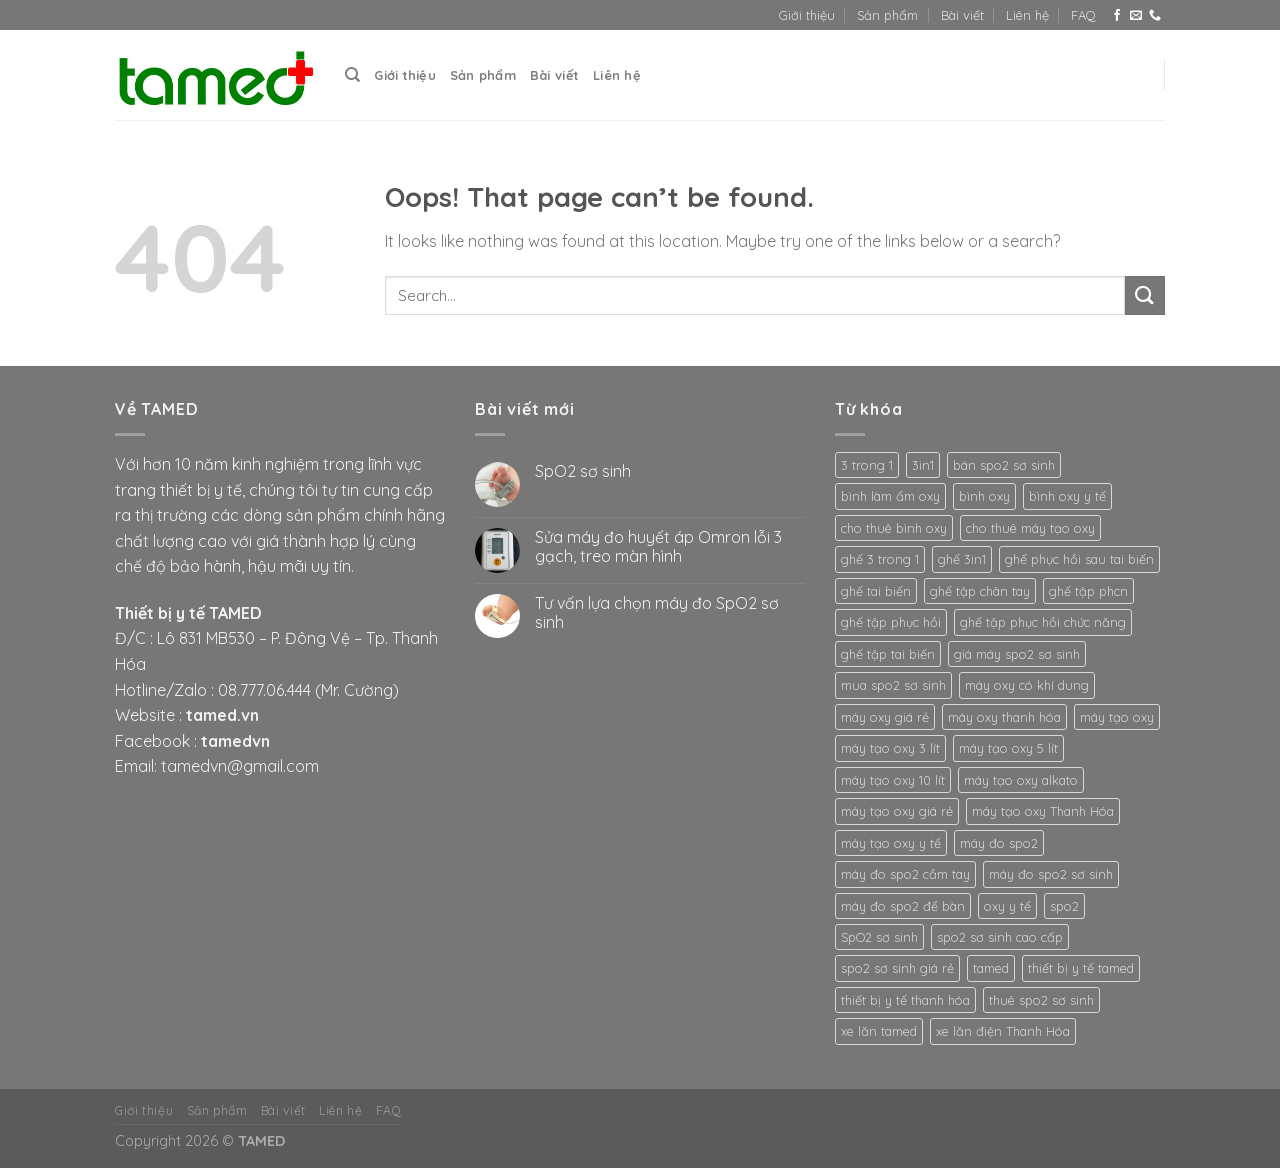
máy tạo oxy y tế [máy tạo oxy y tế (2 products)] (891, 843)
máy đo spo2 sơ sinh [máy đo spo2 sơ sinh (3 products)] (1051, 874)
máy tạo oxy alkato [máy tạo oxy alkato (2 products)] (1021, 780)
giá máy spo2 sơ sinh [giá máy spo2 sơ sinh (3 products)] (1017, 654)
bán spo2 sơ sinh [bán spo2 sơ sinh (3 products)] (1004, 465)
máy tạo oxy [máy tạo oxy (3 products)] (1117, 717)
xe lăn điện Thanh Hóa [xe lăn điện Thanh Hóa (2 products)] (1003, 1031)
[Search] (352, 75)
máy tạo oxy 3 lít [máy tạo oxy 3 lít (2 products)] (890, 748)
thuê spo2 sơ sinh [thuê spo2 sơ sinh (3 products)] (1041, 1000)
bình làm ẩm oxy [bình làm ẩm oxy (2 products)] (890, 496)
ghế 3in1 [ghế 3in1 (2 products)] (962, 559)
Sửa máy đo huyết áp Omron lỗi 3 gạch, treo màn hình (658, 547)
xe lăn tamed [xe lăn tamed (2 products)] (879, 1031)
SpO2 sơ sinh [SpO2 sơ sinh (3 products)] (879, 937)
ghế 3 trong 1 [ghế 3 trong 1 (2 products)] (880, 559)
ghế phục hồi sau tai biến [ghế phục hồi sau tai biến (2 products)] (1079, 559)
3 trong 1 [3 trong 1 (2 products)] (867, 465)
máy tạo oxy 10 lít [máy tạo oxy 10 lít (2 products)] (893, 780)
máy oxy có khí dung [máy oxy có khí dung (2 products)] (1027, 685)
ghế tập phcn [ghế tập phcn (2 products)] (1088, 591)
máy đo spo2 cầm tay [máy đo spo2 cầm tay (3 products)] (905, 874)
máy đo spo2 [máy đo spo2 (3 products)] (999, 843)
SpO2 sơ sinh (583, 471)
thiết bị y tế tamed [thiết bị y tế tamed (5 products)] (1081, 968)
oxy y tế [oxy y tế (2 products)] (1007, 906)
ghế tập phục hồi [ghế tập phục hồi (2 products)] (891, 622)
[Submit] (1145, 295)
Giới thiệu (807, 15)
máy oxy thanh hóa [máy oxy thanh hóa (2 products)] (1004, 717)
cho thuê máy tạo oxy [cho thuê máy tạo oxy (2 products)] (1030, 528)
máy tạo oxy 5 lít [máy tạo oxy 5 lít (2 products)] (1008, 748)
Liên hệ (1027, 15)
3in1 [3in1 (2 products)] (923, 465)
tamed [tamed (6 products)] (991, 968)
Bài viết (962, 15)
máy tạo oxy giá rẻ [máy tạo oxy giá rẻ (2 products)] (897, 811)
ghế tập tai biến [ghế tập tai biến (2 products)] (888, 654)
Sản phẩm (887, 15)
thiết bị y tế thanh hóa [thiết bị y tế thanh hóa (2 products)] (905, 1000)
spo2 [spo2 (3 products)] (1064, 906)
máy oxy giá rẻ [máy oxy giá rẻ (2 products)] (885, 717)
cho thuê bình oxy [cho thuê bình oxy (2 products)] (894, 528)
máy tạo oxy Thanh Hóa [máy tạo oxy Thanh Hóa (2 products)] (1043, 811)
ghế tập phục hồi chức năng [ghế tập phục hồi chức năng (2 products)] (1043, 622)
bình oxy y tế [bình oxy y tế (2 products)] (1067, 496)
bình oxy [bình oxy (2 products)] (984, 496)
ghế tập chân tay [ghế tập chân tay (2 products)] (980, 591)
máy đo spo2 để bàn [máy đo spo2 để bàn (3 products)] (903, 906)
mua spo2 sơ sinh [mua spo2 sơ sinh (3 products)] (893, 685)
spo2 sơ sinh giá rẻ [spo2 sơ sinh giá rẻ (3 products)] (897, 968)
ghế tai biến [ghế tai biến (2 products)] (876, 591)
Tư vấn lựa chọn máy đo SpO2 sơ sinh (657, 613)
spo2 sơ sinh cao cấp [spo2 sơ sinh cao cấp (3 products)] (1000, 937)
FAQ (1083, 15)
